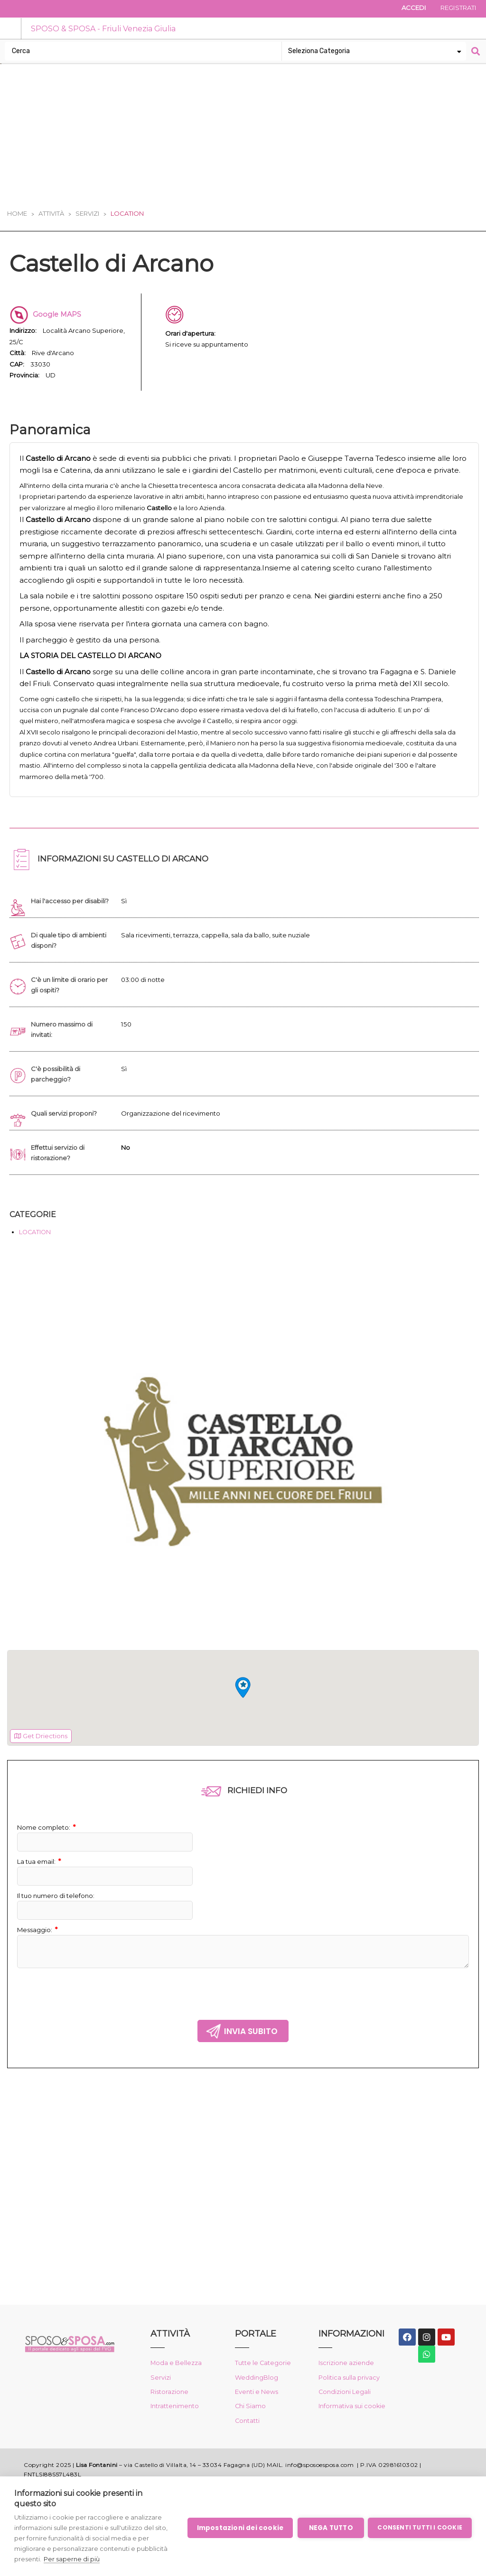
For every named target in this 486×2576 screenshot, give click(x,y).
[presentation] (89, 2023)
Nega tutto (330, 2527)
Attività (51, 214)
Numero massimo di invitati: (65, 1060)
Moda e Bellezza (178, 2393)
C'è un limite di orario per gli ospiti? (71, 1016)
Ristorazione (170, 2423)
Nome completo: (48, 1859)
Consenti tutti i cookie (419, 2527)
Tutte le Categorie (265, 2393)
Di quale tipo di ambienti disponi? (71, 971)
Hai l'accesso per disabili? (58, 926)
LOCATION (37, 1264)
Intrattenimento (177, 2438)
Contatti (248, 2453)
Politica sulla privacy (351, 2408)
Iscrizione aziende (348, 2393)
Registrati (456, 8)
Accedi (407, 8)
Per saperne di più (104, 2559)
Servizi (87, 214)
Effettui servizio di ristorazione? (60, 1183)
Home (17, 214)
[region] (243, 1730)
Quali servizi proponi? (67, 1144)
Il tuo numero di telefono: (59, 1928)
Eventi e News (259, 2423)
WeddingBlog (258, 2408)
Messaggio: (39, 1962)
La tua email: (41, 1893)
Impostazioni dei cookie (239, 2527)
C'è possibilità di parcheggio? (57, 1105)
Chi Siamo (251, 2438)
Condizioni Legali (346, 2423)
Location (127, 214)
